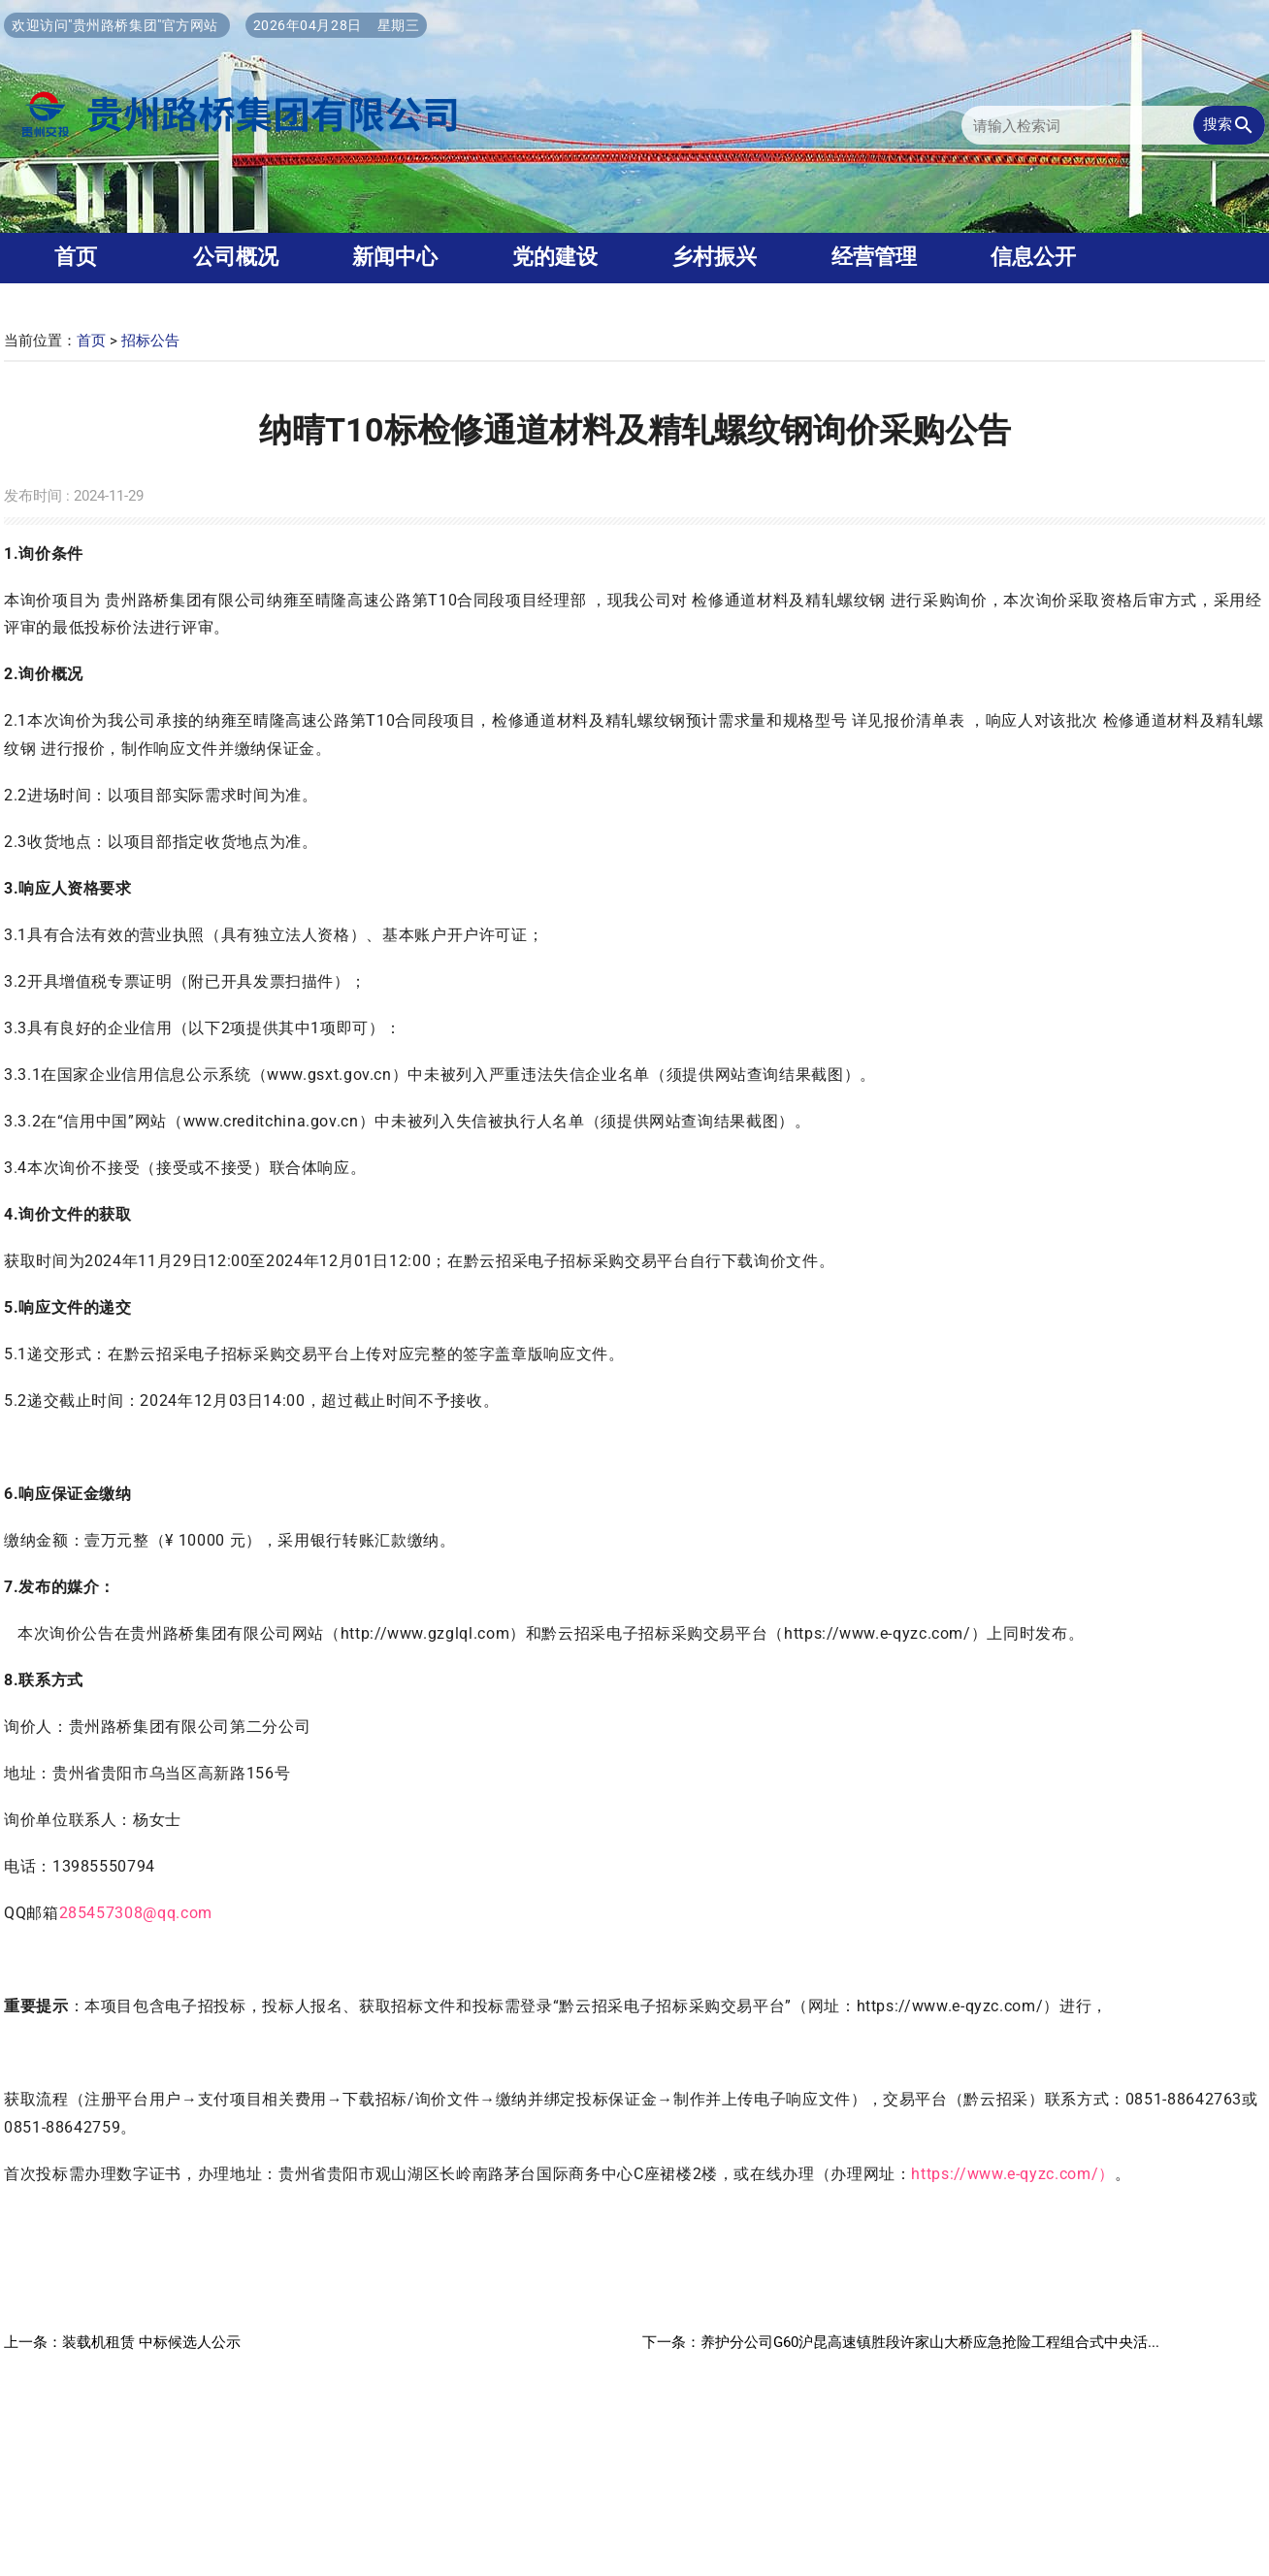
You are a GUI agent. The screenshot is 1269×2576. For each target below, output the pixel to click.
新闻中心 (395, 257)
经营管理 (874, 257)
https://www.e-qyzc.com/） (1012, 2174)
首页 (91, 340)
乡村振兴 (714, 257)
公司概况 (235, 257)
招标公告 (150, 340)
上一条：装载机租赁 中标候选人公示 (122, 2342)
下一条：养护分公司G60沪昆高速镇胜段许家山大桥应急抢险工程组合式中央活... (900, 2342)
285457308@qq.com (135, 1913)
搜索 (1229, 125)
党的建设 (555, 257)
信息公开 (1033, 257)
